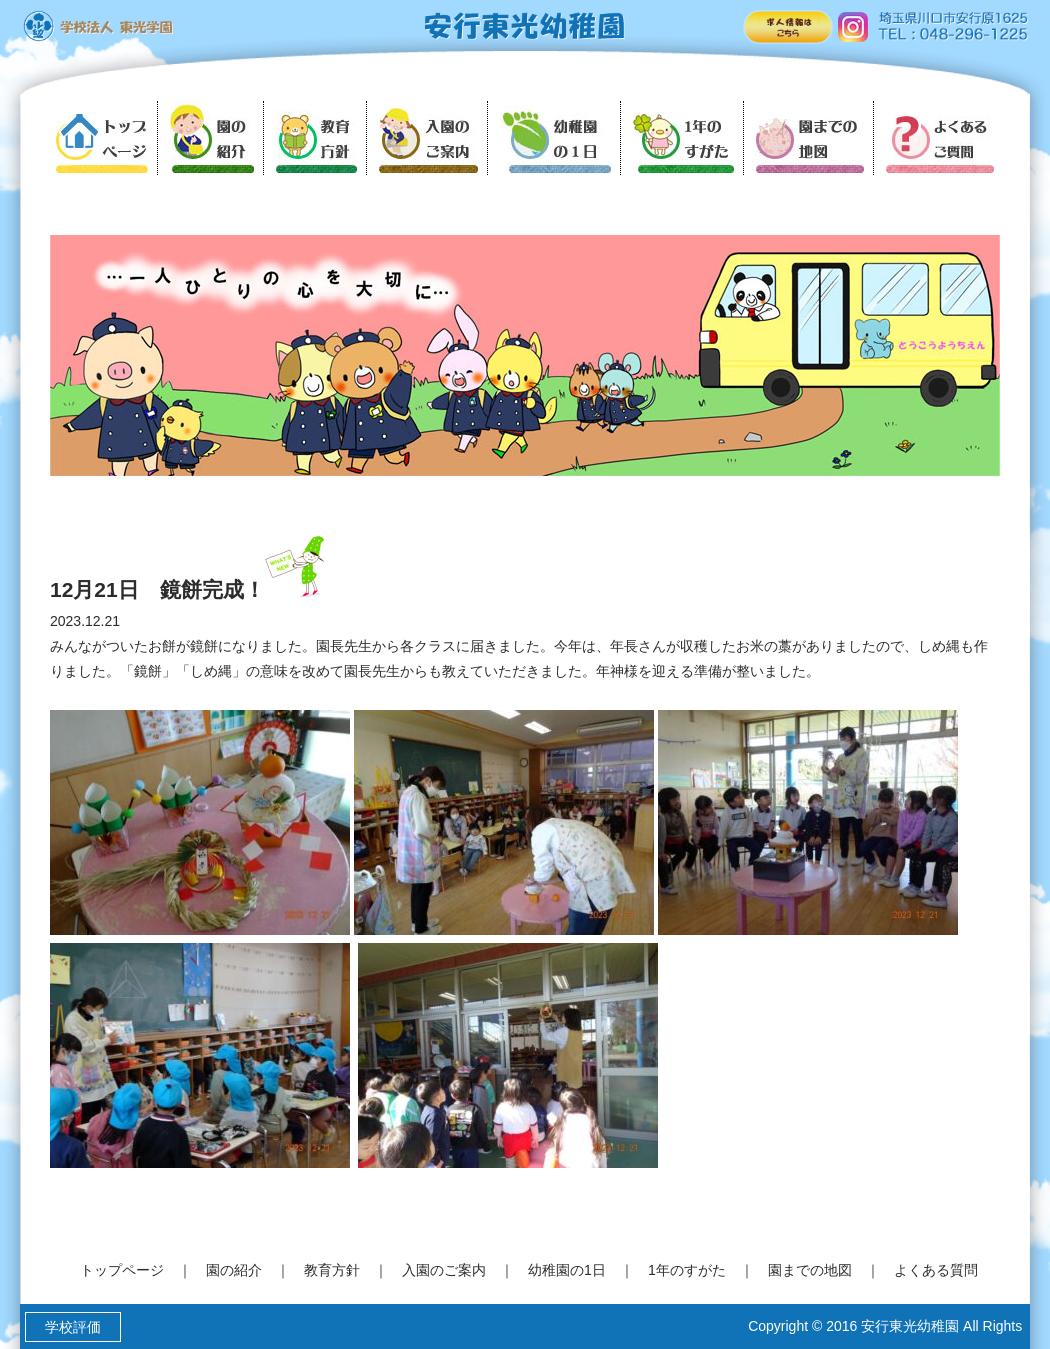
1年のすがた (687, 1270)
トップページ (122, 1270)
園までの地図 (810, 1270)
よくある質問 (936, 1270)
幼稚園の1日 (567, 1270)
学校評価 (74, 1328)
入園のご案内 (444, 1270)
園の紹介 (234, 1270)
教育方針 (332, 1270)
